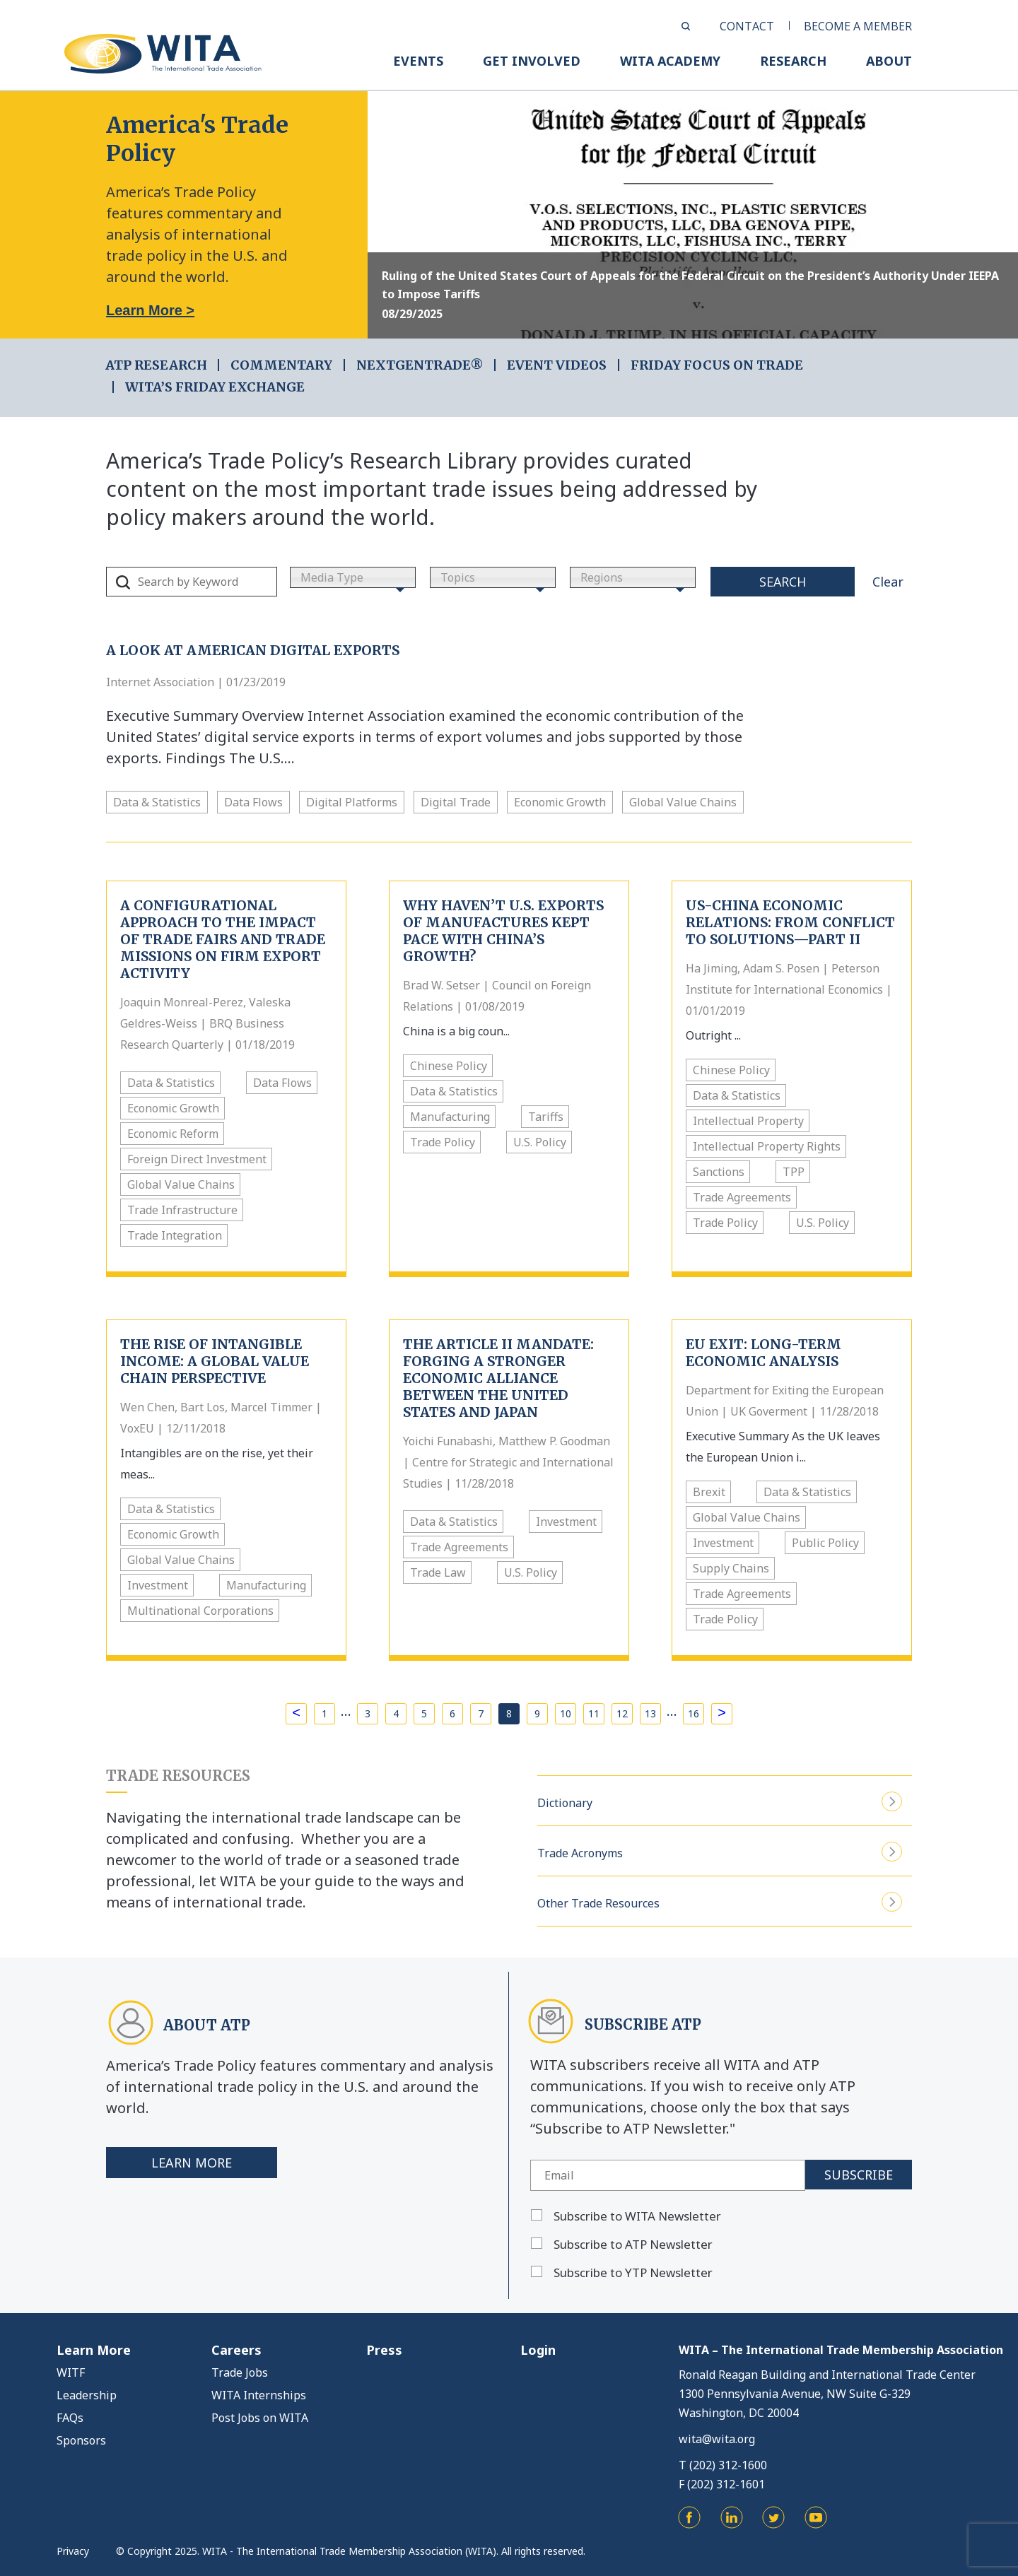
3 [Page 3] (367, 1713)
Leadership (87, 2395)
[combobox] (353, 577)
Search (782, 581)
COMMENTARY (281, 365)
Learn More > (150, 310)
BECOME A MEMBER (858, 26)
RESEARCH (793, 60)
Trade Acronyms (719, 1851)
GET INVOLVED (531, 60)
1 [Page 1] (324, 1713)
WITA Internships (258, 2395)
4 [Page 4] (396, 1713)
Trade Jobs (239, 2372)
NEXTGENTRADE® (420, 365)
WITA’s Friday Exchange (215, 387)
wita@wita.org (717, 2439)
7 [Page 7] (481, 1713)
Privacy (73, 2551)
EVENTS (418, 60)
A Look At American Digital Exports (252, 650)
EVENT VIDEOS (557, 365)
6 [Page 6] (452, 1713)
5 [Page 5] (424, 1713)
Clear (887, 581)
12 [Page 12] (622, 1713)
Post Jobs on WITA (259, 2417)
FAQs (70, 2417)
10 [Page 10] (565, 1713)
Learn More (191, 2162)
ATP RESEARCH (156, 365)
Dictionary (719, 1801)
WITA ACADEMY (670, 60)
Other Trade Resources (719, 1901)
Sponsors (81, 2440)
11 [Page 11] (593, 1713)
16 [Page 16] (693, 1713)
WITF (71, 2372)
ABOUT (889, 60)
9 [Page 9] (537, 1713)
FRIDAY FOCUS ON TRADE (717, 365)
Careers (236, 2349)
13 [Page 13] (650, 1713)
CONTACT (747, 26)
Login (538, 2349)
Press (384, 2349)
